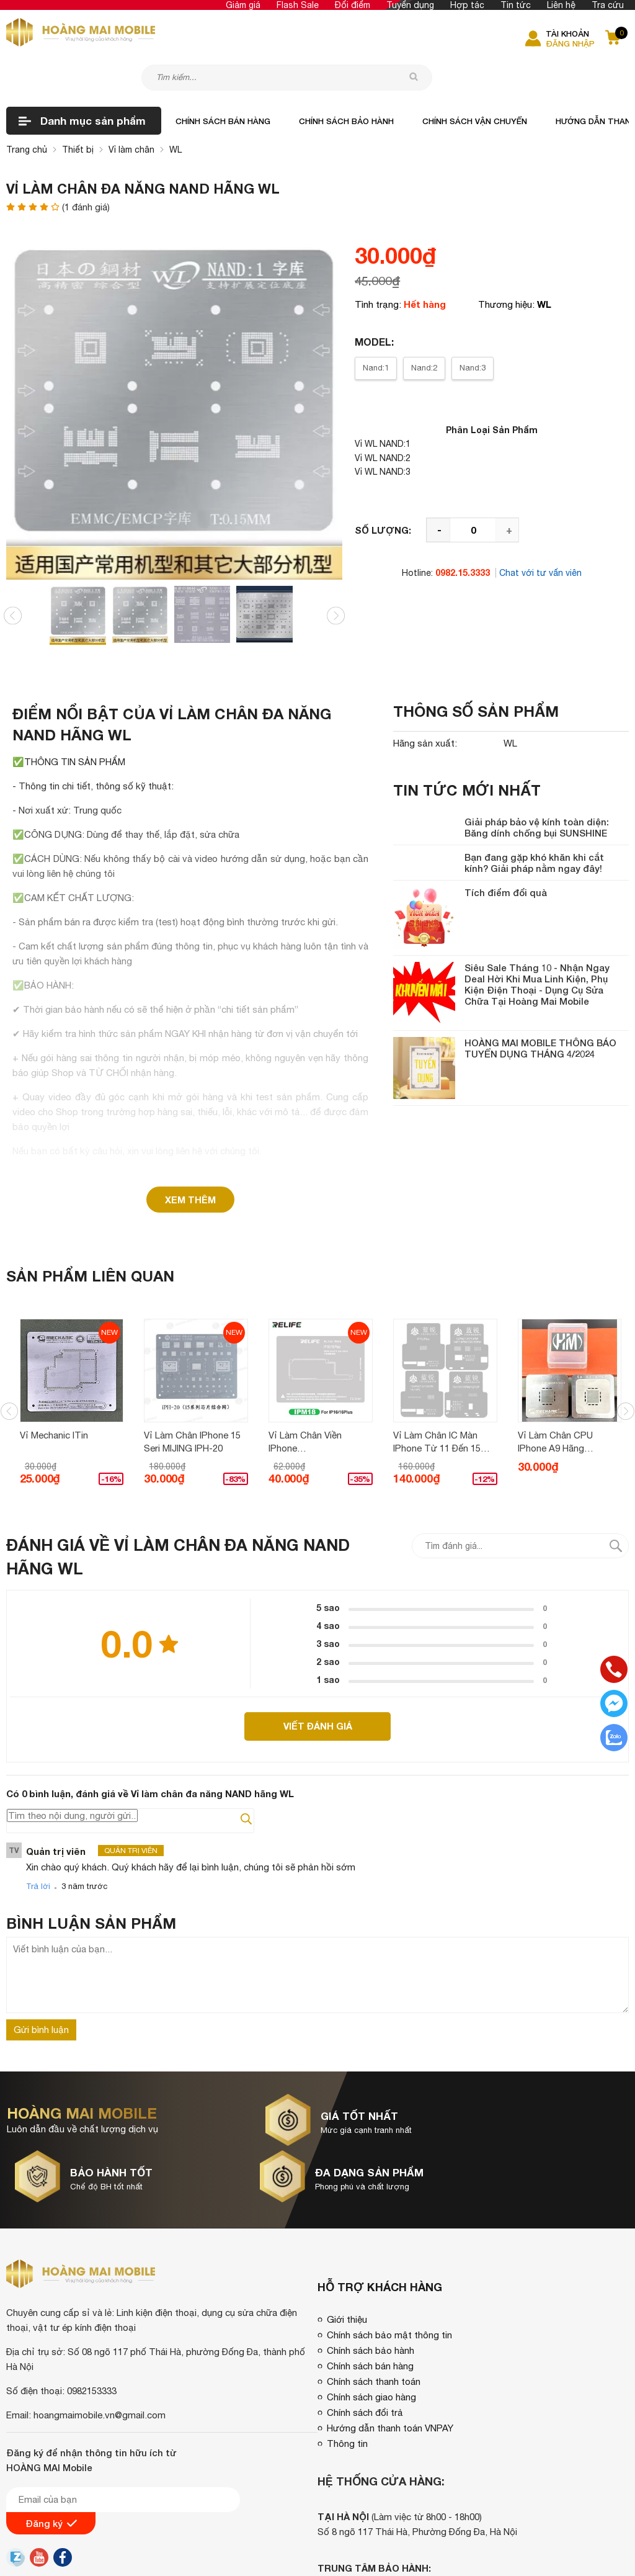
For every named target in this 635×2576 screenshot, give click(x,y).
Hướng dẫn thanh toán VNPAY (390, 2335)
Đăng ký (51, 2429)
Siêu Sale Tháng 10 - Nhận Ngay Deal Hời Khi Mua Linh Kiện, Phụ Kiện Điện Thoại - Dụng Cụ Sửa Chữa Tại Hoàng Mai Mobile (537, 944)
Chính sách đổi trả (365, 2319)
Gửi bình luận (41, 1993)
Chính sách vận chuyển (474, 81)
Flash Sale (298, 5)
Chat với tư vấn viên (540, 533)
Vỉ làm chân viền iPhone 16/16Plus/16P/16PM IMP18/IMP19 (314, 1400)
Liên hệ (561, 5)
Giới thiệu (347, 2226)
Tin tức (515, 5)
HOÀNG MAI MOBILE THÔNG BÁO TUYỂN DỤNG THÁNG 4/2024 (540, 1008)
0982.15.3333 (462, 532)
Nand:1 (376, 328)
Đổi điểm (352, 5)
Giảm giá (243, 5)
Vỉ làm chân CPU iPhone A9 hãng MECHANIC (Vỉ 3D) (558, 1400)
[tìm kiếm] (421, 35)
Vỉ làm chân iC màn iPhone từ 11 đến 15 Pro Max (438, 1400)
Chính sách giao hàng (371, 2304)
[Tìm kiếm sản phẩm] (309, 35)
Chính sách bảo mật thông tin (389, 2242)
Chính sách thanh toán (373, 2288)
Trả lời (38, 1850)
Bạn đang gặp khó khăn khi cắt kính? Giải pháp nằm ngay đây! (534, 823)
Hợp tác (467, 5)
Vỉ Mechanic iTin (56, 1393)
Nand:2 (424, 328)
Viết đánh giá (317, 1688)
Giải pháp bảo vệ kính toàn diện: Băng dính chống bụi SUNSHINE (536, 787)
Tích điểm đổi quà (505, 852)
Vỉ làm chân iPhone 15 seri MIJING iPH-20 (194, 1400)
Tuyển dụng (410, 5)
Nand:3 (473, 328)
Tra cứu (608, 5)
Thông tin (347, 2350)
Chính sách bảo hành (346, 81)
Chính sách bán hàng (222, 81)
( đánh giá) (86, 168)
